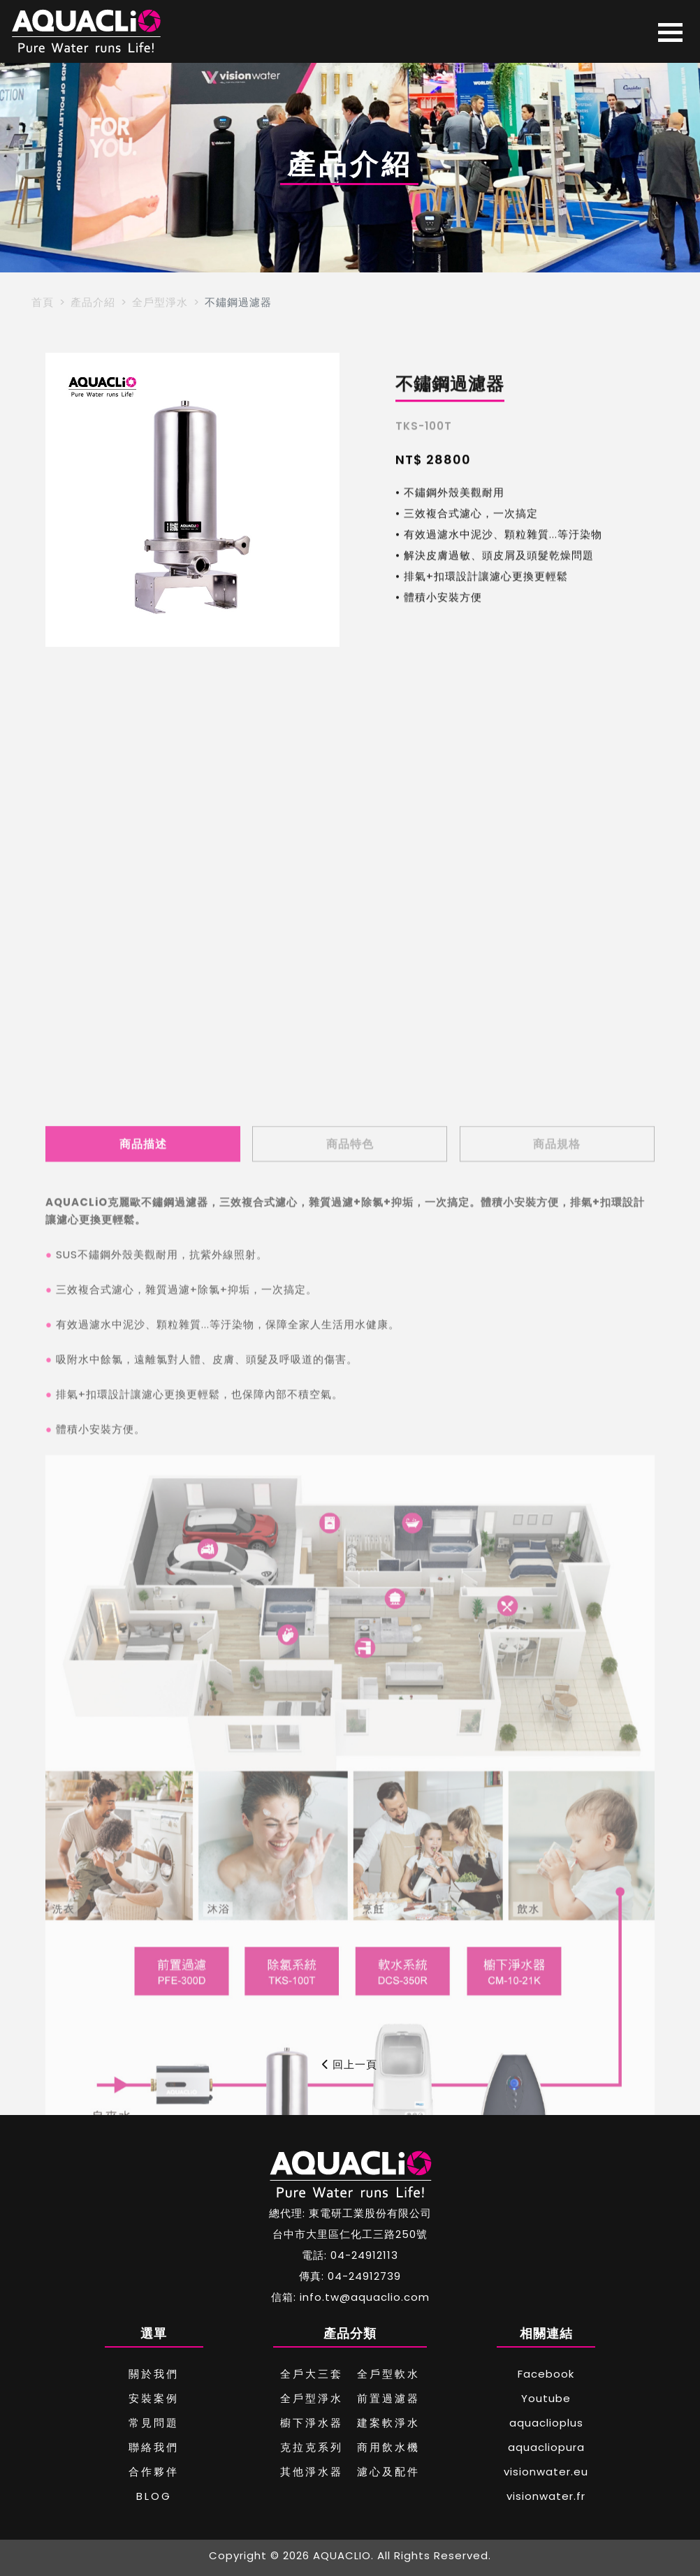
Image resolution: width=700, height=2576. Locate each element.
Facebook (546, 2373)
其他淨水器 (311, 2471)
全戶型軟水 (388, 2373)
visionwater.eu (546, 2471)
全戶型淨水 (160, 302)
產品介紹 (93, 302)
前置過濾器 (388, 2398)
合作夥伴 (154, 2471)
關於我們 (154, 2373)
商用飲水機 (388, 2447)
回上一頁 (349, 2064)
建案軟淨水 (388, 2422)
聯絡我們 (154, 2447)
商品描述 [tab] (143, 1747)
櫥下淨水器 (311, 2422)
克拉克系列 (311, 2447)
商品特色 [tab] (350, 1747)
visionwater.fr (545, 2496)
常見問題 (154, 2422)
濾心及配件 (388, 2471)
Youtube (546, 2398)
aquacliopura (546, 2447)
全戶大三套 (311, 2373)
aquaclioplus (546, 2422)
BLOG (154, 2496)
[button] (61, 500)
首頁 (42, 302)
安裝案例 (154, 2398)
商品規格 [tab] (557, 1747)
